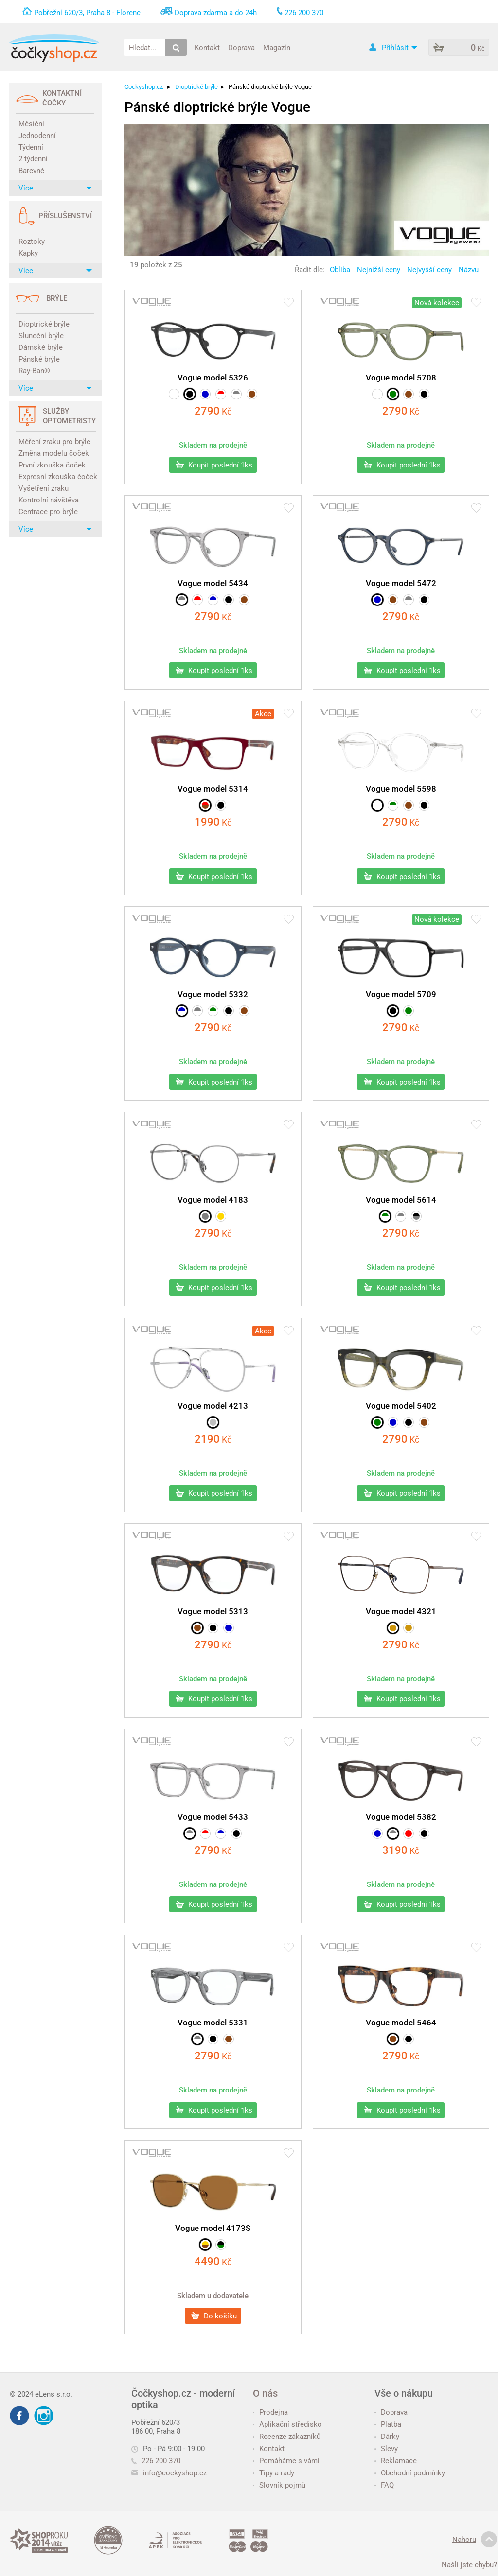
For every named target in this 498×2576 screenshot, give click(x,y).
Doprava (241, 47)
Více (55, 188)
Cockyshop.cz (143, 86)
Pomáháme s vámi (286, 2460)
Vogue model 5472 (401, 583)
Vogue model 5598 (401, 789)
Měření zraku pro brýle (54, 441)
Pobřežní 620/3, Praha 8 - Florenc (87, 12)
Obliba (340, 269)
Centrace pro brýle (48, 511)
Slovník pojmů (279, 2485)
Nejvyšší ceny (429, 269)
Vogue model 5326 (213, 377)
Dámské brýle (40, 347)
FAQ (384, 2485)
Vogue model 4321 (401, 1611)
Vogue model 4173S (212, 2228)
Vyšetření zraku (43, 488)
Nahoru (474, 2539)
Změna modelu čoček (53, 453)
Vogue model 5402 (401, 1406)
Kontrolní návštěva (48, 500)
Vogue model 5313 (213, 1611)
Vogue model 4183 (213, 1200)
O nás (265, 2393)
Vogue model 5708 (401, 377)
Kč (213, 411)
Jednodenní (37, 135)
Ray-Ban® (34, 370)
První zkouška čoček (52, 465)
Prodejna (270, 2412)
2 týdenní (33, 159)
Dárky (386, 2436)
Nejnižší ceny (378, 269)
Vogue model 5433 (213, 1817)
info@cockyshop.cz (175, 2473)
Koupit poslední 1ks (214, 465)
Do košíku (214, 2315)
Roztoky (31, 241)
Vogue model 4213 (213, 1406)
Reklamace (395, 2460)
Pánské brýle (39, 359)
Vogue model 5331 (213, 2022)
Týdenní (30, 147)
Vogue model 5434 (213, 583)
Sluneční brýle (41, 335)
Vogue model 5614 (401, 1200)
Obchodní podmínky (409, 2473)
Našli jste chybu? (469, 2564)
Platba (387, 2424)
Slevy (386, 2448)
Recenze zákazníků (286, 2436)
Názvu (469, 269)
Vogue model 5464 (401, 2022)
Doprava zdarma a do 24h (216, 12)
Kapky (28, 253)
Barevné (31, 170)
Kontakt (207, 47)
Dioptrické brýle (44, 324)
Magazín (276, 47)
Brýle (56, 298)
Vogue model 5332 (213, 994)
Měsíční (31, 124)
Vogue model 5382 (401, 1817)
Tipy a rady (273, 2473)
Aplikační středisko (287, 2424)
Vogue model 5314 (213, 789)
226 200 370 (155, 2460)
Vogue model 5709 (401, 994)
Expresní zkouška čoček (56, 476)
